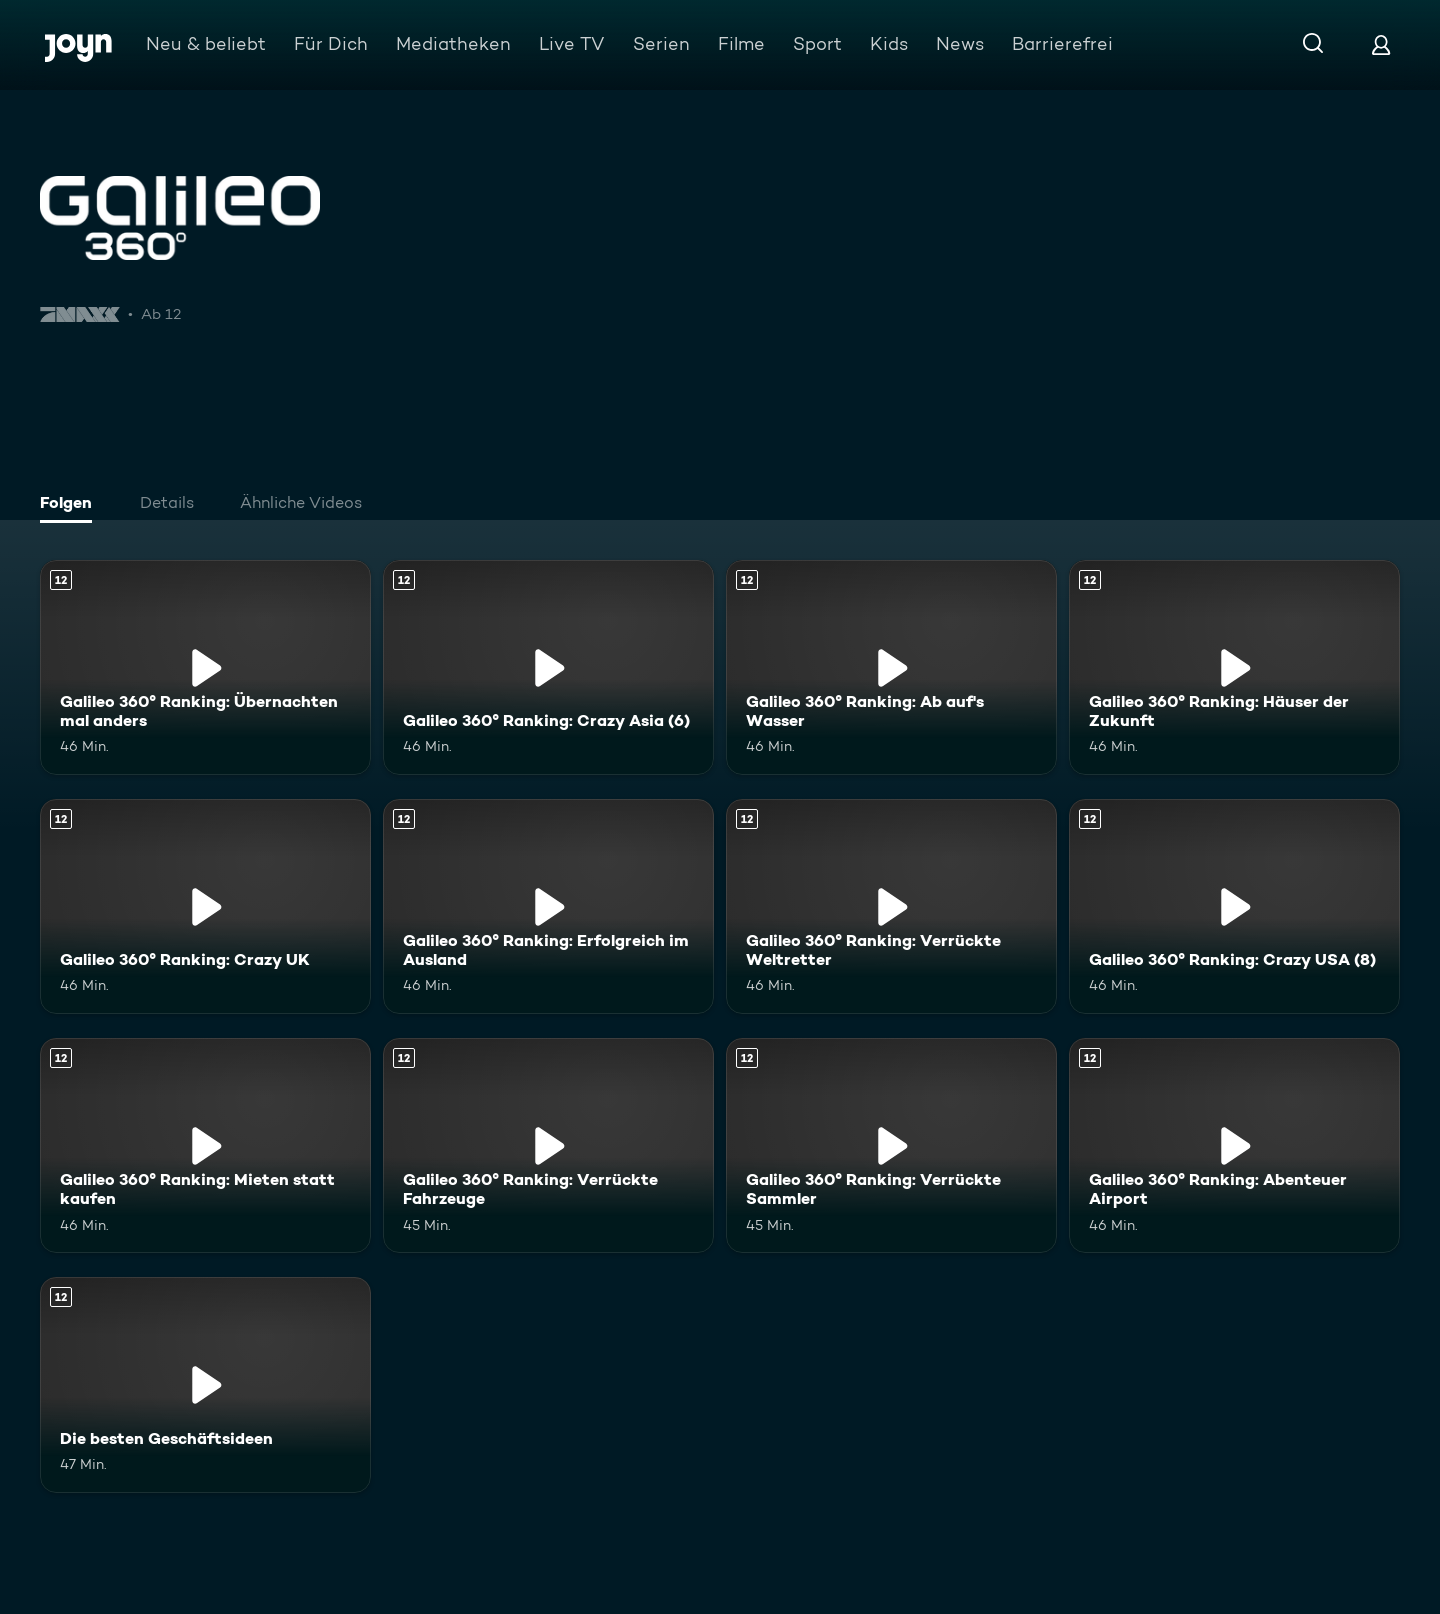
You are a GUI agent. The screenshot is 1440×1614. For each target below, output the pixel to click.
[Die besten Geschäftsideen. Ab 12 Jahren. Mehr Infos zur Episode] (205, 1384)
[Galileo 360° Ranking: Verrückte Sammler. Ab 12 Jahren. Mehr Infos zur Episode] (891, 1145)
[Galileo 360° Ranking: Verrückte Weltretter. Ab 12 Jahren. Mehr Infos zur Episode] (891, 906)
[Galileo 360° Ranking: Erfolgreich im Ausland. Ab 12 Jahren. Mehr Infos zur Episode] (548, 906)
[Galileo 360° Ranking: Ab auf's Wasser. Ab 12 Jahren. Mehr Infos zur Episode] (891, 667)
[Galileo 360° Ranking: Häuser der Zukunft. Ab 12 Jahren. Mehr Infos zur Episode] (1234, 667)
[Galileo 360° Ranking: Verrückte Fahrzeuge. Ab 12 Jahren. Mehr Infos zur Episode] (548, 1145)
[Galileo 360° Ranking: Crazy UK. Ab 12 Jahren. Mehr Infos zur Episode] (205, 906)
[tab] (71, 505)
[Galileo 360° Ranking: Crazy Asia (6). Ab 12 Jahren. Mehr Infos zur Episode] (548, 667)
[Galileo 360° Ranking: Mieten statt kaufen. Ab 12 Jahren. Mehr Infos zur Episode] (205, 1145)
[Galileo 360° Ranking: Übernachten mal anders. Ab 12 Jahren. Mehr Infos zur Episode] (205, 667)
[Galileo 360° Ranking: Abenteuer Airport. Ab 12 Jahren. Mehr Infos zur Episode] (1234, 1145)
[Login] (1381, 44)
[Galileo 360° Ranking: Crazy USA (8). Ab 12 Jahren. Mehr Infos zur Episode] (1234, 906)
